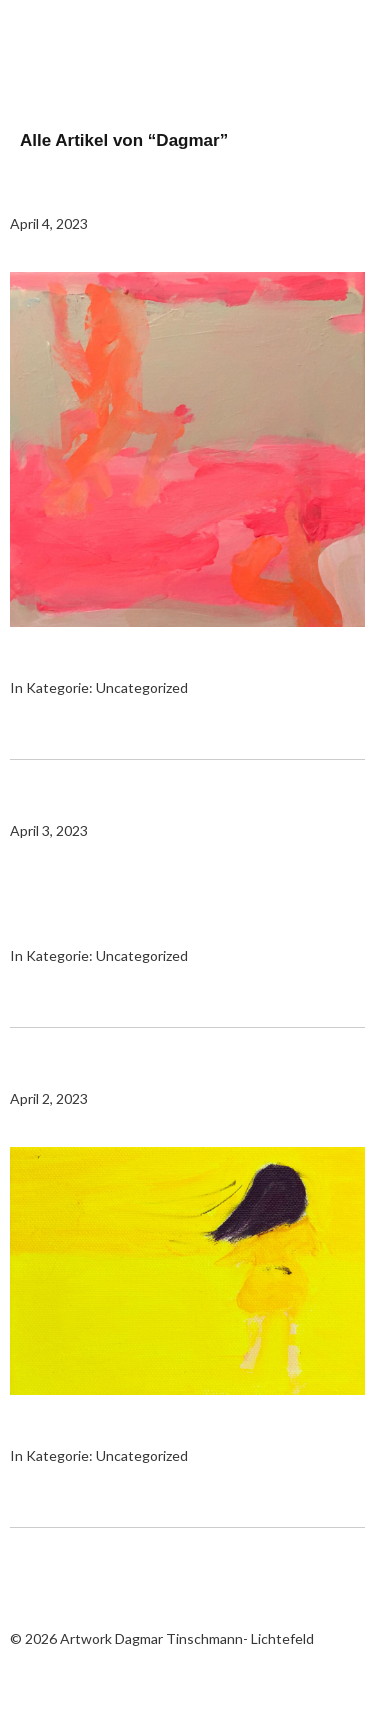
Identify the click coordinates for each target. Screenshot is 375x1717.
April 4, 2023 (49, 223)
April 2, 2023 (49, 1098)
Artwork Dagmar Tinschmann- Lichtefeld (110, 50)
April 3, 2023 (49, 830)
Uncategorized (142, 687)
